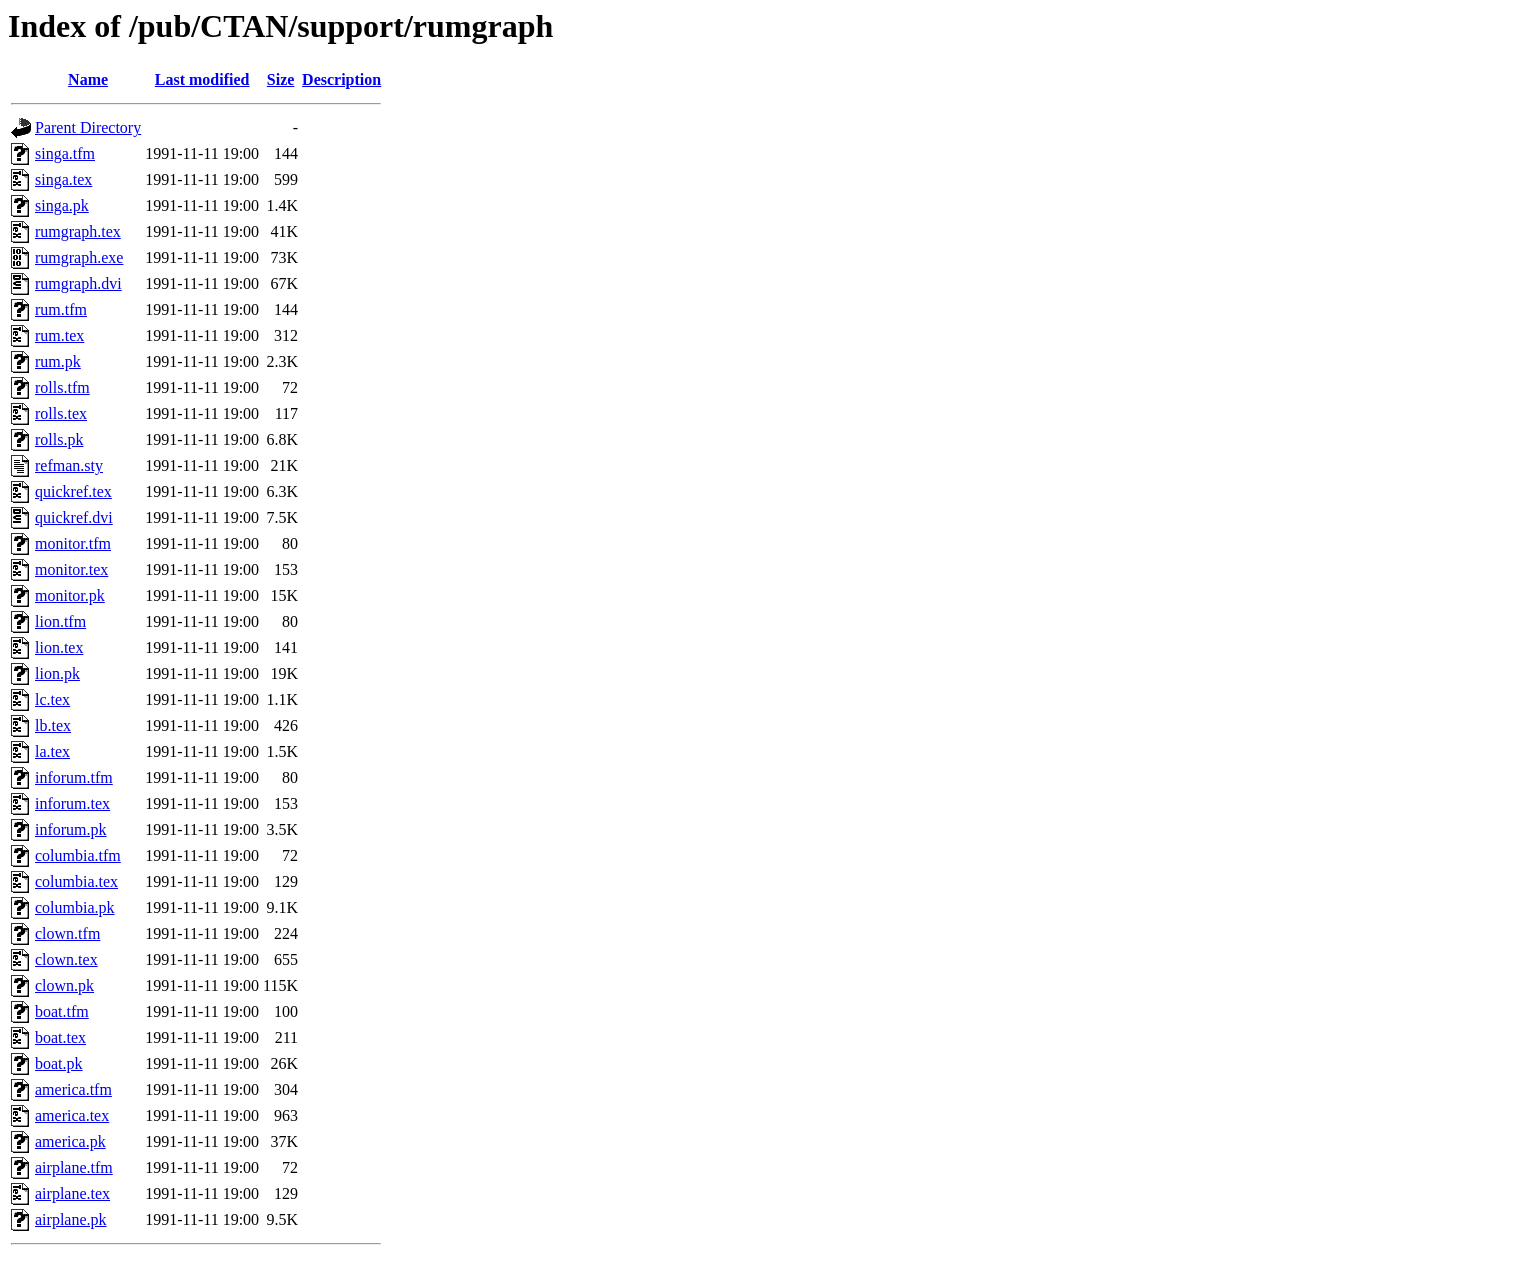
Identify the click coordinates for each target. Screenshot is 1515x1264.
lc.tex (52, 699)
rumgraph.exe (79, 257)
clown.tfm (67, 933)
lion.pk (57, 673)
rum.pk (58, 361)
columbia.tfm (78, 855)
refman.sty (69, 465)
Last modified (202, 79)
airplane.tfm (74, 1167)
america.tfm (73, 1089)
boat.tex (60, 1037)
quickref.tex (73, 491)
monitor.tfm (73, 543)
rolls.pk (59, 439)
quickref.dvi (74, 517)
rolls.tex (61, 413)
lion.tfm (60, 621)
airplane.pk (71, 1219)
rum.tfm (61, 309)
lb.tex (53, 725)
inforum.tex (72, 803)
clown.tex (66, 959)
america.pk (70, 1141)
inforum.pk (71, 829)
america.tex (72, 1115)
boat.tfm (62, 1011)
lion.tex (59, 647)
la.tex (52, 751)
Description (341, 79)
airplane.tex (72, 1193)
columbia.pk (75, 907)
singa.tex (63, 179)
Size (281, 79)
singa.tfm (65, 153)
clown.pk (64, 985)
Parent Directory (88, 127)
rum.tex (59, 335)
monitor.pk (70, 595)
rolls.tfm (62, 387)
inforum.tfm (74, 777)
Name (88, 79)
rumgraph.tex (78, 231)
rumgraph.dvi (78, 283)
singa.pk (62, 205)
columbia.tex (76, 881)
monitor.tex (71, 569)
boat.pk (59, 1063)
